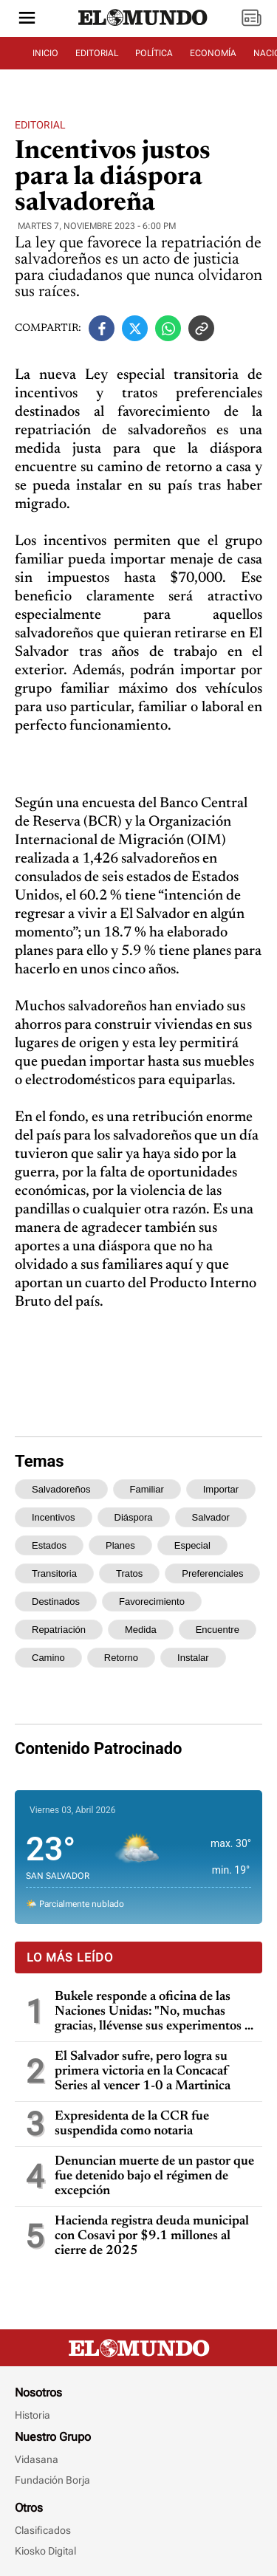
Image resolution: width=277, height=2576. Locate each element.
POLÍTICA (154, 53)
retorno (121, 1657)
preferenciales (212, 1573)
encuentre (217, 1629)
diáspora (133, 1517)
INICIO (45, 53)
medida (141, 1629)
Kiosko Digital (45, 2551)
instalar (193, 1657)
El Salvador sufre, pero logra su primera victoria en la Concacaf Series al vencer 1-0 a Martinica (142, 2071)
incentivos (53, 1517)
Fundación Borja (52, 2480)
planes (120, 1545)
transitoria (54, 1573)
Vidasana (36, 2459)
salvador (211, 1517)
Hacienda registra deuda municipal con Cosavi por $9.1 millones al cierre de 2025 (152, 2236)
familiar (147, 1489)
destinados (56, 1601)
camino (48, 1657)
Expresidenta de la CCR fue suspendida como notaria (132, 2124)
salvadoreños (61, 1489)
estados (49, 1545)
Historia (32, 2415)
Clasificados (43, 2530)
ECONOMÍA (213, 53)
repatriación (59, 1629)
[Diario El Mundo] (143, 25)
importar (221, 1489)
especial (192, 1545)
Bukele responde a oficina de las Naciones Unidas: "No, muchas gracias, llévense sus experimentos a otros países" (152, 2012)
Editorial (40, 125)
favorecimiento (152, 1601)
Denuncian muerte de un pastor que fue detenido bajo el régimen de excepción (154, 2176)
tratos (129, 1573)
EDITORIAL (96, 53)
